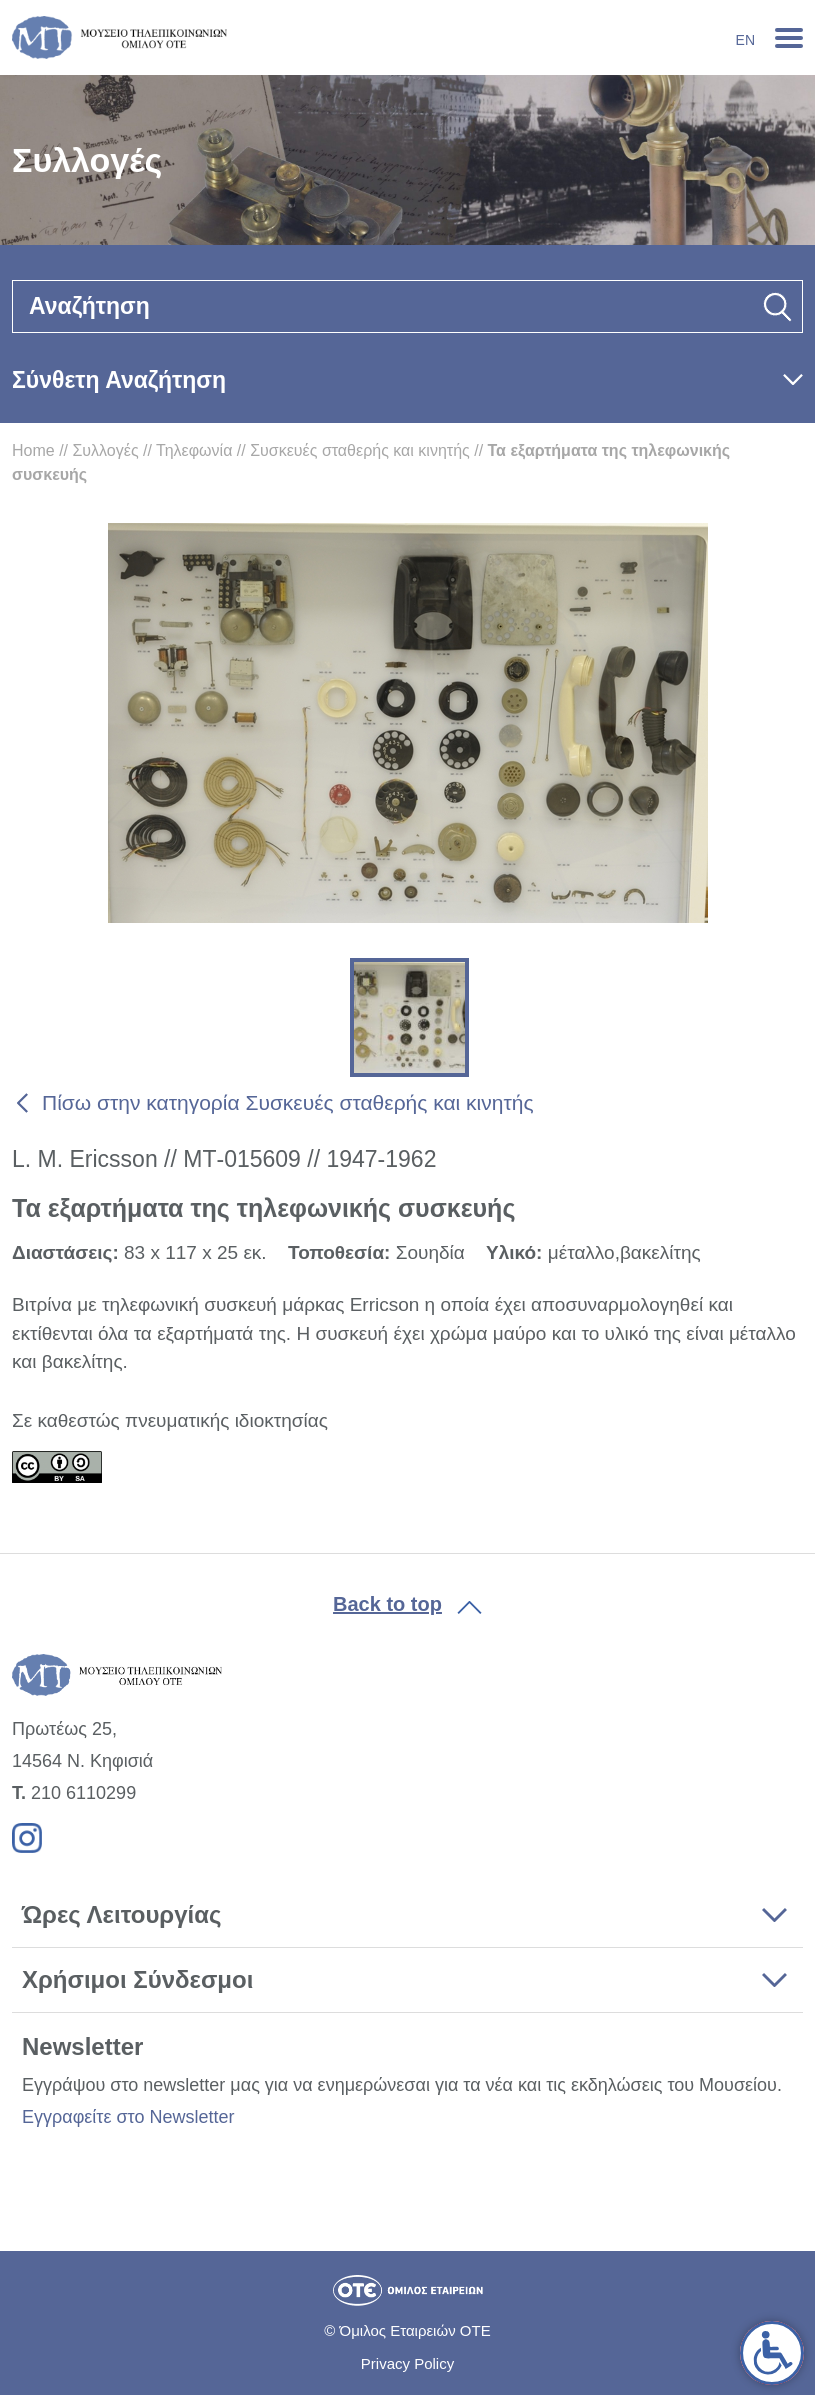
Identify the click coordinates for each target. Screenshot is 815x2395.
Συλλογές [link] (105, 450)
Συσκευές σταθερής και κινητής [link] (360, 450)
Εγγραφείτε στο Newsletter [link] (128, 2117)
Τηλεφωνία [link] (194, 450)
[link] (772, 2353)
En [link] (745, 40)
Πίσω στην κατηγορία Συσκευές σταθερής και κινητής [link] (288, 1102)
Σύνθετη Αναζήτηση (119, 380)
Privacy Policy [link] (407, 2363)
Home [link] (33, 450)
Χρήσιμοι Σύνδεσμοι (137, 1979)
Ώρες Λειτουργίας (121, 1914)
